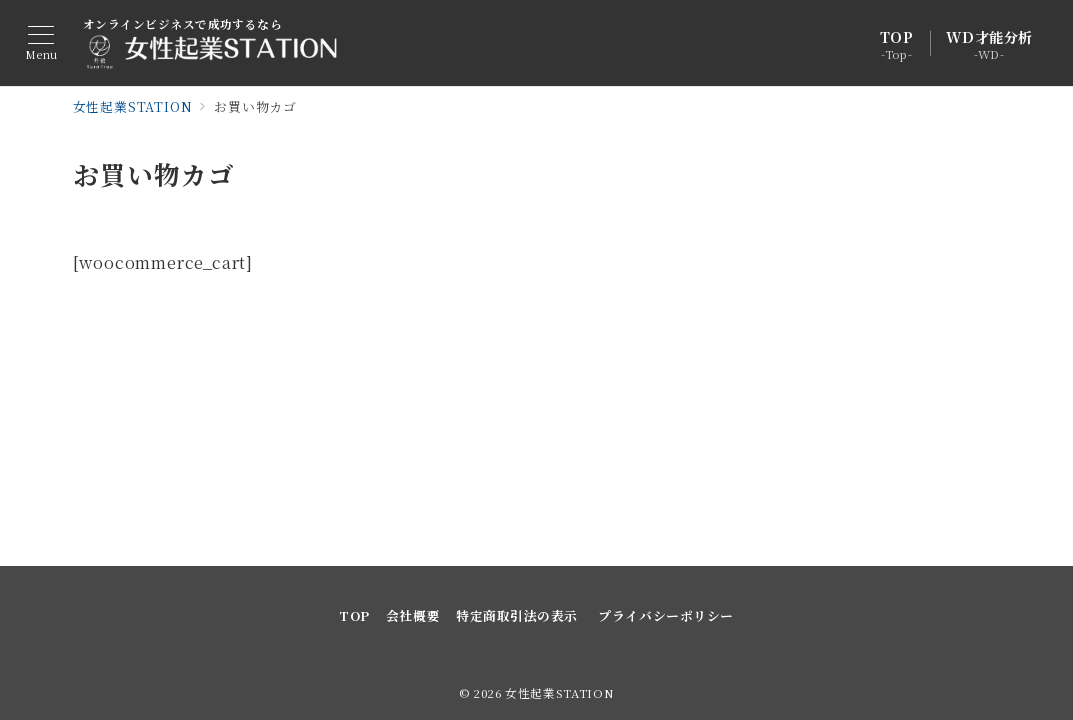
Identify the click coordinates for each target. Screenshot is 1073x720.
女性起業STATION (559, 693)
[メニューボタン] (41, 43)
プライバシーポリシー (665, 615)
